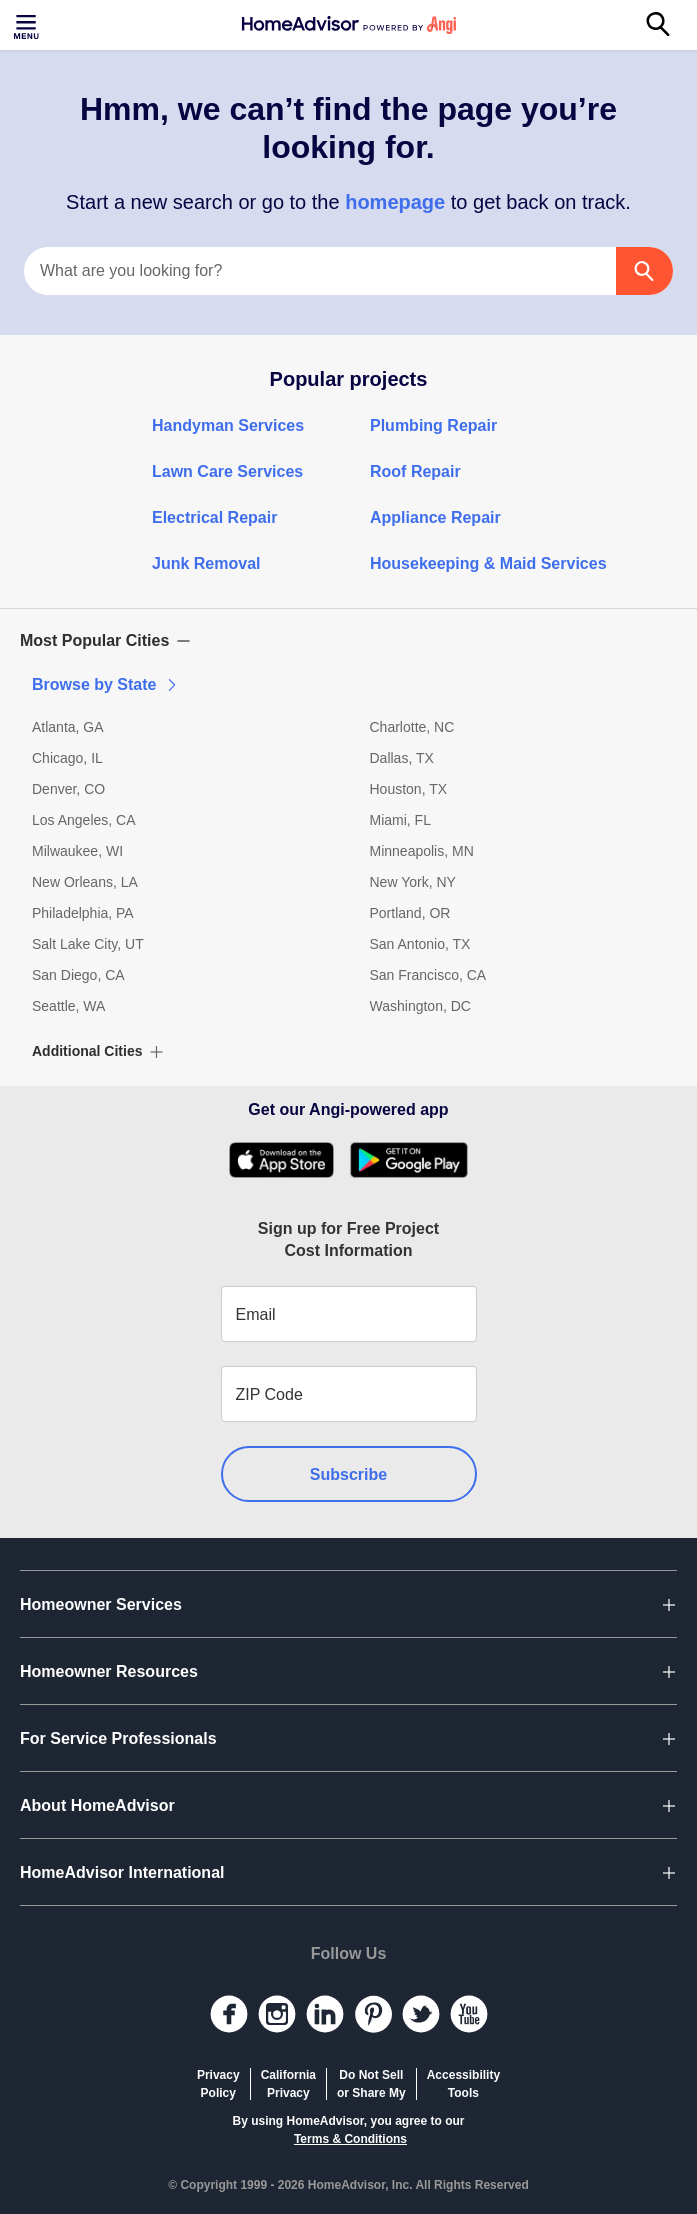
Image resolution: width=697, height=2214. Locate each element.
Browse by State (106, 684)
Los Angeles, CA (84, 820)
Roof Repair (415, 471)
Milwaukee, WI (77, 851)
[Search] (669, 25)
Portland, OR (410, 913)
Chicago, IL (67, 758)
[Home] (349, 25)
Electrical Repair (214, 517)
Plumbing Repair (433, 425)
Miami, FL (400, 820)
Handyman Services (228, 425)
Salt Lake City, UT (88, 944)
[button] (348, 641)
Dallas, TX (402, 758)
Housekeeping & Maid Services (488, 563)
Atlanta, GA (68, 727)
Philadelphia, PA (83, 913)
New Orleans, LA (85, 882)
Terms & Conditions (350, 2139)
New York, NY (413, 882)
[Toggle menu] (28, 25)
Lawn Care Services (227, 471)
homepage (395, 202)
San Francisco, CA (428, 975)
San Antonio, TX (420, 944)
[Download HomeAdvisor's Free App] (289, 1160)
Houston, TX (409, 789)
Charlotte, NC (412, 727)
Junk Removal (206, 563)
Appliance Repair (435, 517)
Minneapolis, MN (422, 851)
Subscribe (348, 1474)
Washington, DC (420, 1006)
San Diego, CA (78, 975)
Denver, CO (68, 789)
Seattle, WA (68, 1006)
